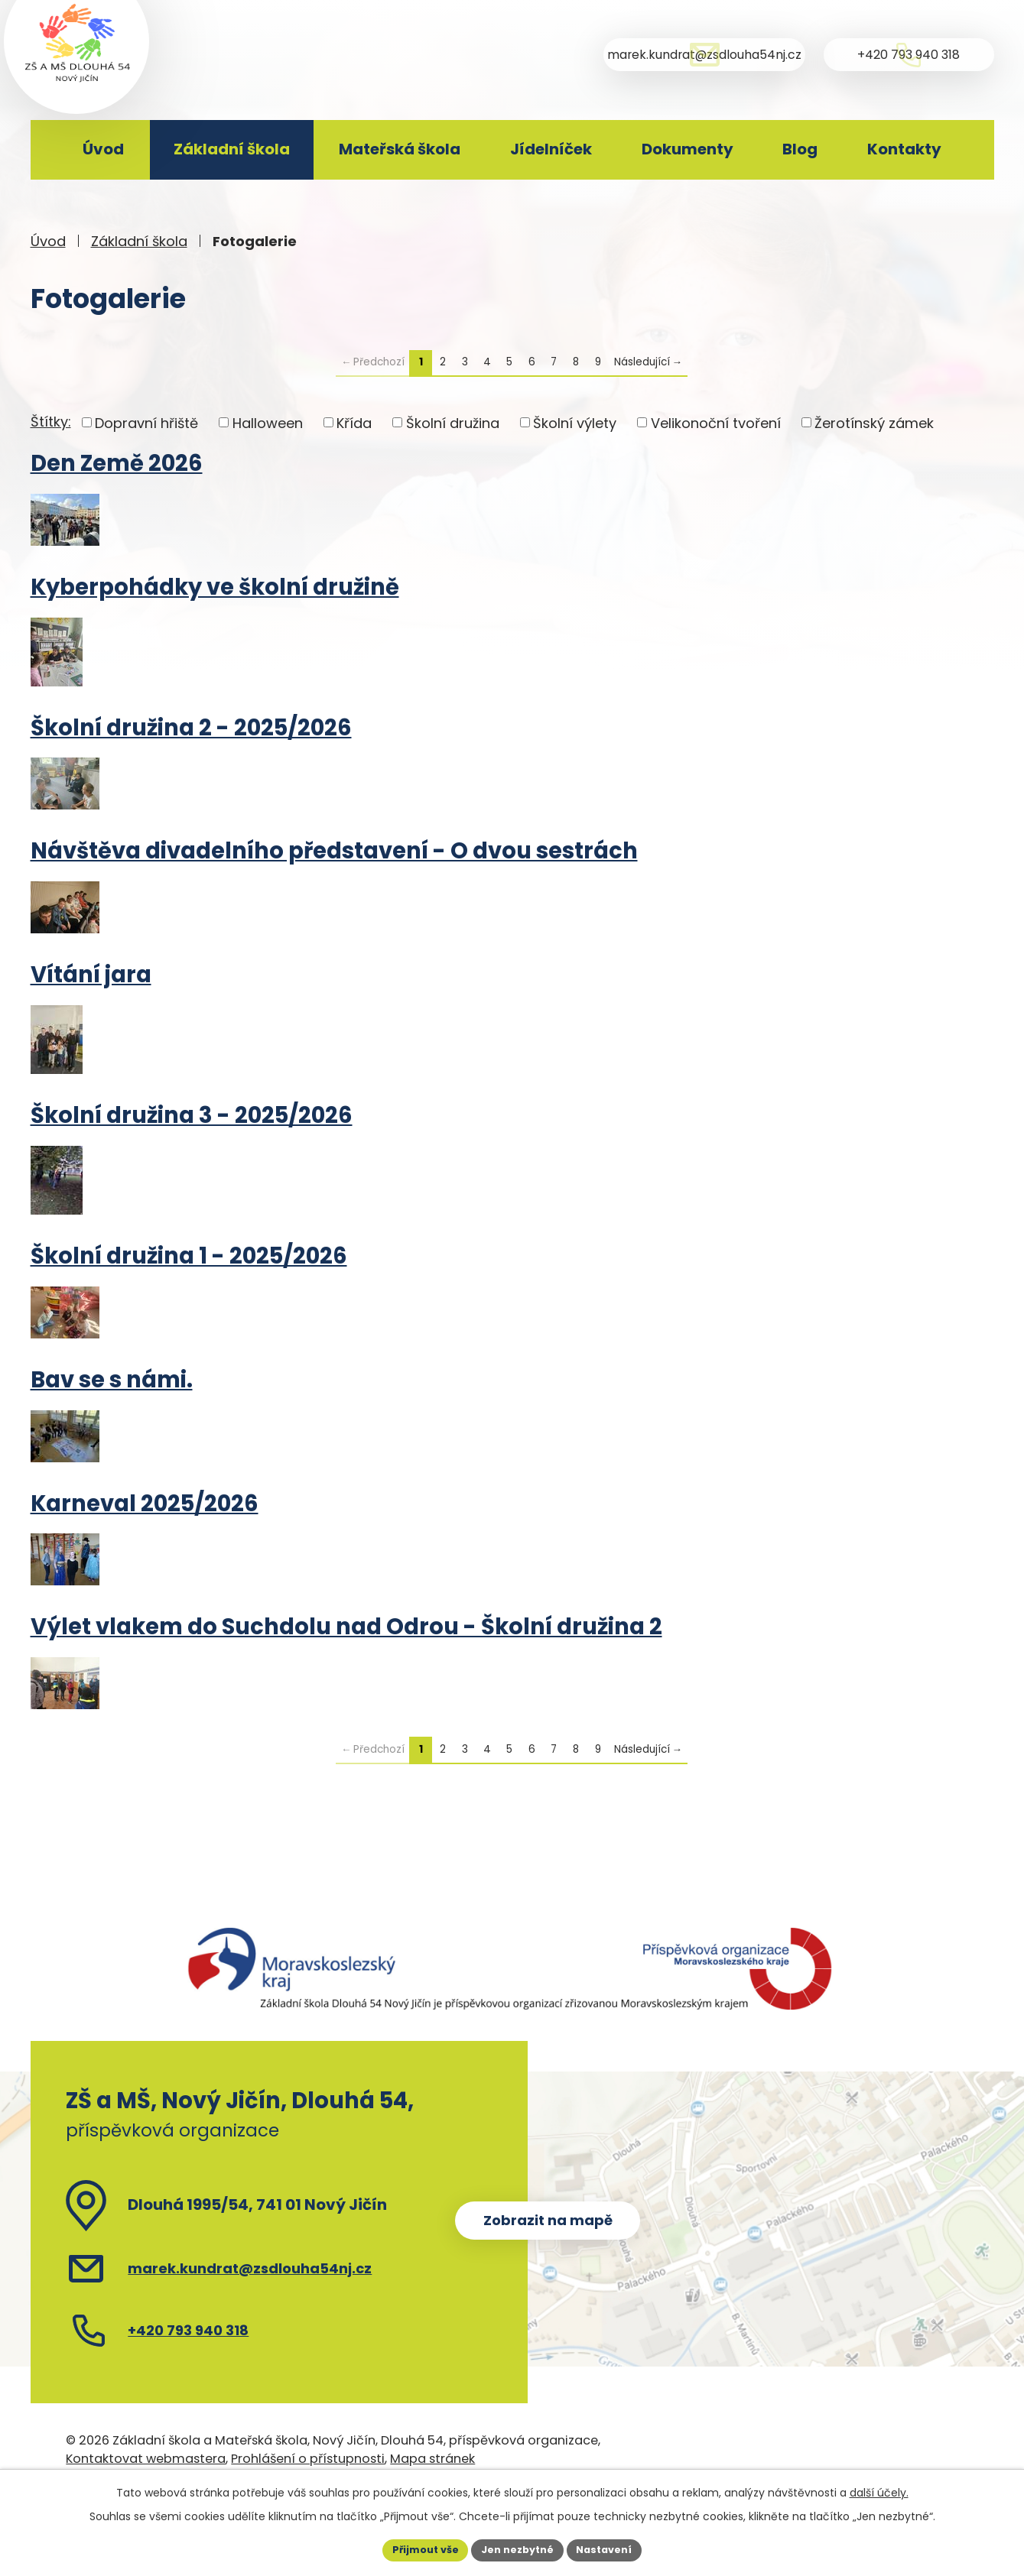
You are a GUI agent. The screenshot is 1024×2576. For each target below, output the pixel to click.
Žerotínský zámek (874, 422)
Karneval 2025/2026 (144, 1503)
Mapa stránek (432, 2458)
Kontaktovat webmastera (146, 2458)
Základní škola (232, 149)
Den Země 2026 (117, 463)
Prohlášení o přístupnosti (308, 2458)
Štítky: (51, 421)
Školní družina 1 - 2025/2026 (189, 1256)
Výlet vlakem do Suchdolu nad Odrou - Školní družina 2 (346, 1626)
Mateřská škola (399, 149)
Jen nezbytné (518, 2548)
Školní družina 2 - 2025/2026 (191, 727)
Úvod (103, 149)
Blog (800, 149)
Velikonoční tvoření (716, 422)
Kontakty (904, 149)
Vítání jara (91, 974)
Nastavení (613, 2548)
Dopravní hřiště (146, 422)
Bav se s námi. (112, 1379)
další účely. (879, 2490)
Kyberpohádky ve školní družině (215, 587)
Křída (354, 422)
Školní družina (452, 422)
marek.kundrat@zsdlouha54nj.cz (250, 2268)
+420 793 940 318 (188, 2330)
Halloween (267, 422)
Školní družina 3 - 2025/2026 (192, 1115)
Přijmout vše (417, 2548)
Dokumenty (687, 149)
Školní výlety (574, 422)
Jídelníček (551, 149)
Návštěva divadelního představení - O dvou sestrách (334, 851)
